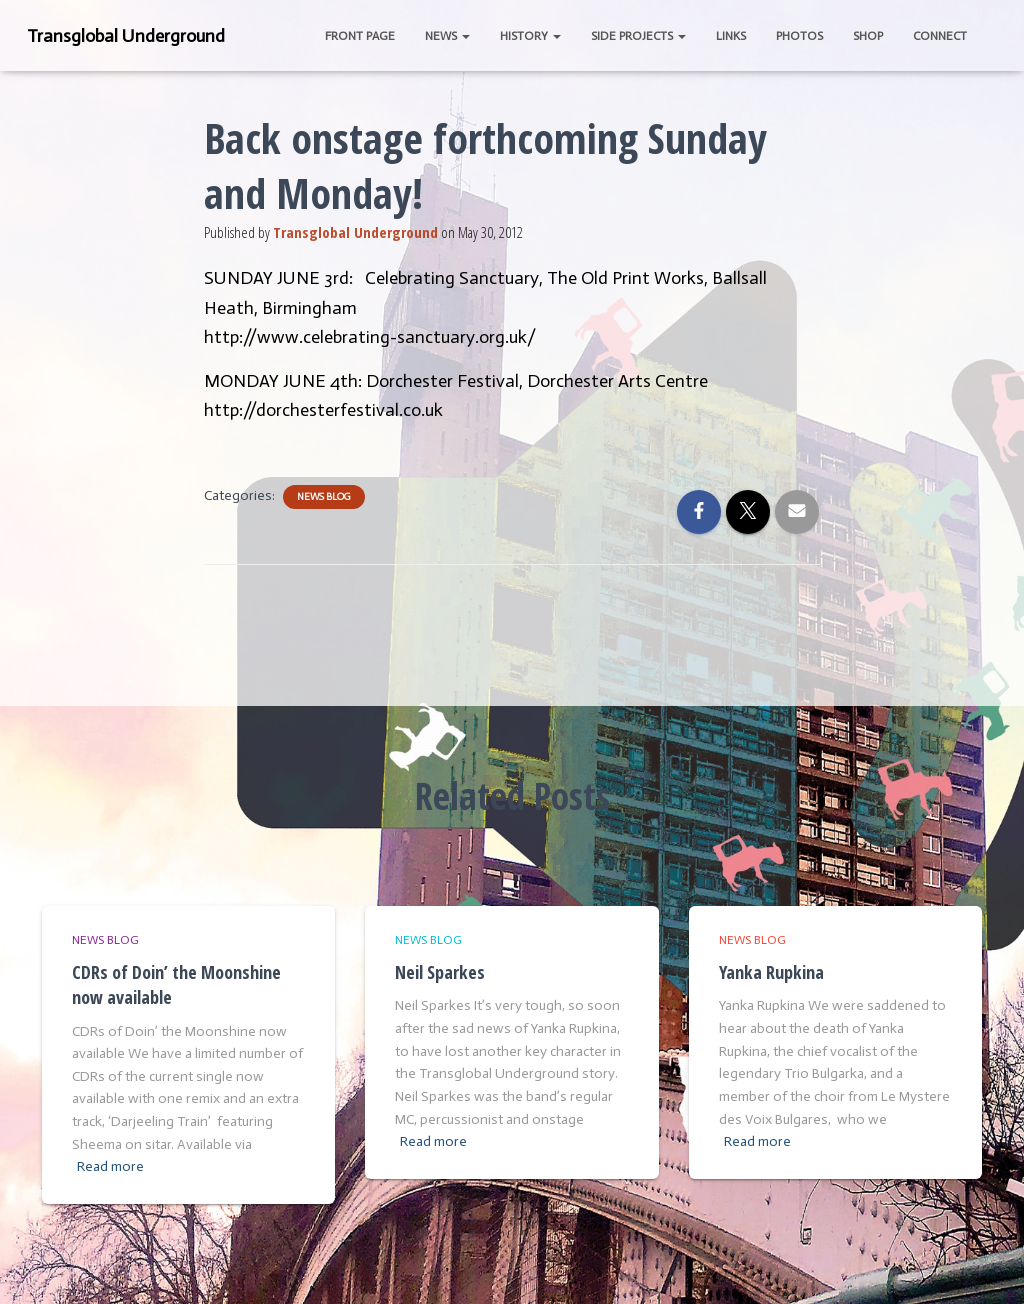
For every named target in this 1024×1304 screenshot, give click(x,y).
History (530, 36)
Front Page (360, 36)
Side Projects (638, 36)
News (447, 36)
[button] (465, 36)
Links (731, 36)
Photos (799, 36)
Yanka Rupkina (771, 972)
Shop (868, 36)
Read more (110, 1166)
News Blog (324, 497)
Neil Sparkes (440, 972)
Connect (940, 36)
